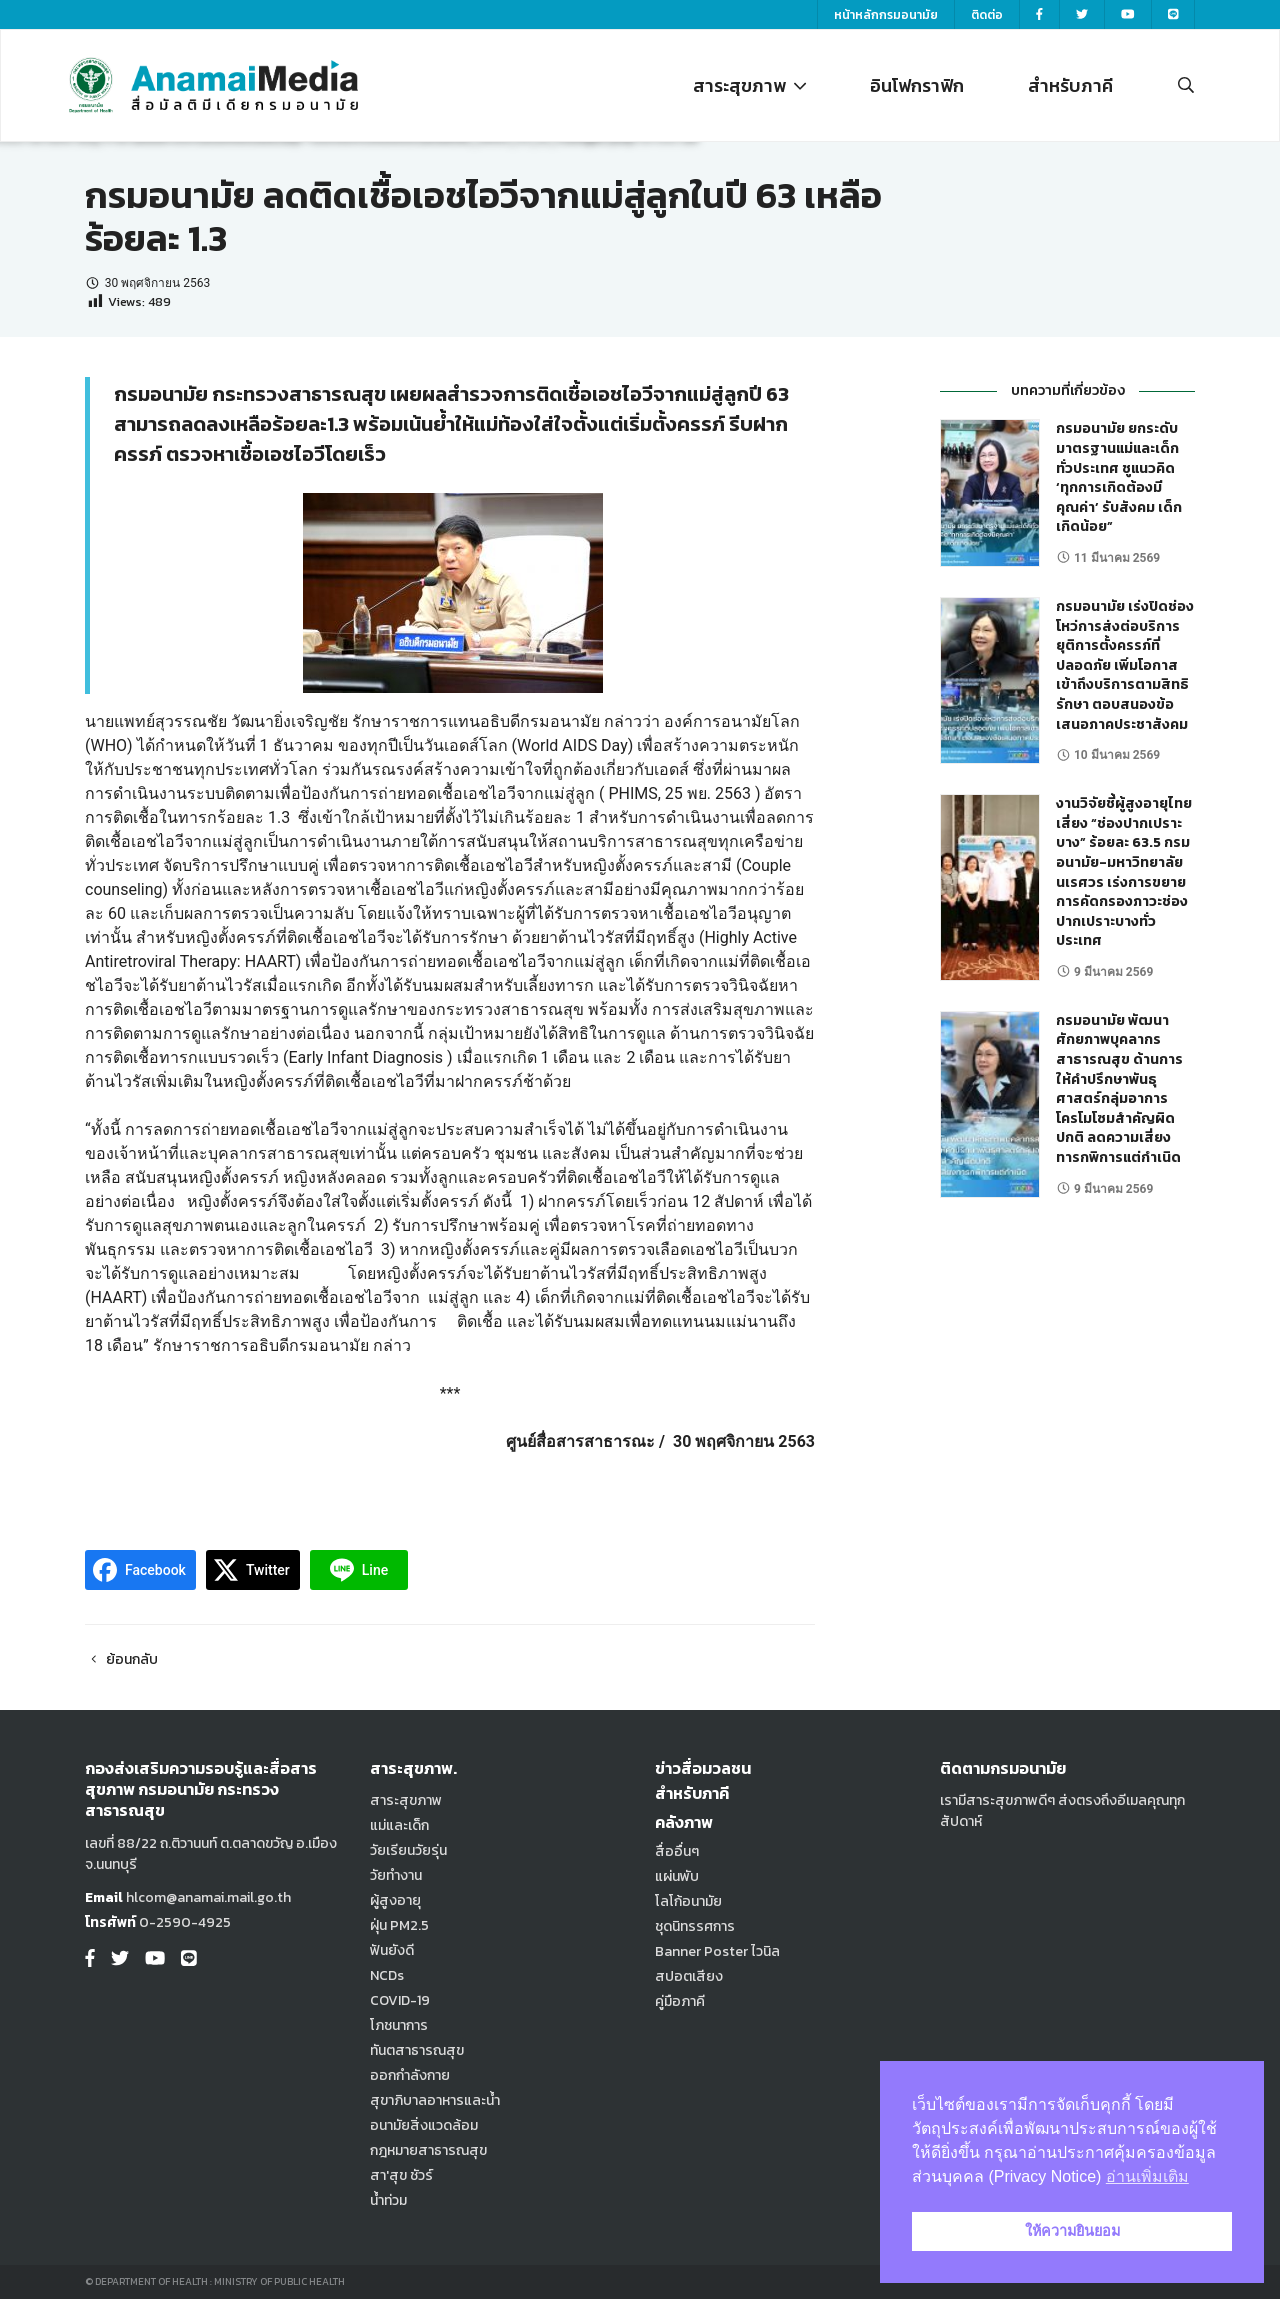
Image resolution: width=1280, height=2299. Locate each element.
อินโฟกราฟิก (917, 85)
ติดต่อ (987, 15)
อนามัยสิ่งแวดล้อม (424, 2125)
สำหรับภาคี (1070, 85)
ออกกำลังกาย (410, 2075)
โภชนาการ (399, 2025)
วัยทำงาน (396, 1875)
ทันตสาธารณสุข (417, 2050)
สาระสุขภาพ (749, 85)
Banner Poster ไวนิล (717, 1951)
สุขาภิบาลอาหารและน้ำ (435, 2100)
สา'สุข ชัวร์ (401, 2175)
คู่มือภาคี (680, 2001)
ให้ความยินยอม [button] (1072, 2231)
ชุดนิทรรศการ (695, 1926)
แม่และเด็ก (399, 1825)
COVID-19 (400, 2000)
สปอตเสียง (689, 1976)
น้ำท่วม (388, 2200)
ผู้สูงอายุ (395, 1900)
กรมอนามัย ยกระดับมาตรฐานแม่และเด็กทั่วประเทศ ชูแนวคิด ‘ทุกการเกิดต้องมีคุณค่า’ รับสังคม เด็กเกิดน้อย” (1119, 477)
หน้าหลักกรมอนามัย (886, 15)
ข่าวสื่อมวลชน (703, 1768)
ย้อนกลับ (121, 1659)
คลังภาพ (684, 1822)
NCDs (387, 1975)
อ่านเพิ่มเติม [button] (1147, 2176)
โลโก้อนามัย (688, 1901)
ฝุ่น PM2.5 (399, 1925)
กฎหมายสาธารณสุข (428, 2150)
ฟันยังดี (392, 1950)
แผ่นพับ (677, 1876)
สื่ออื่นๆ (677, 1851)
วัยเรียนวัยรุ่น (408, 1850)
